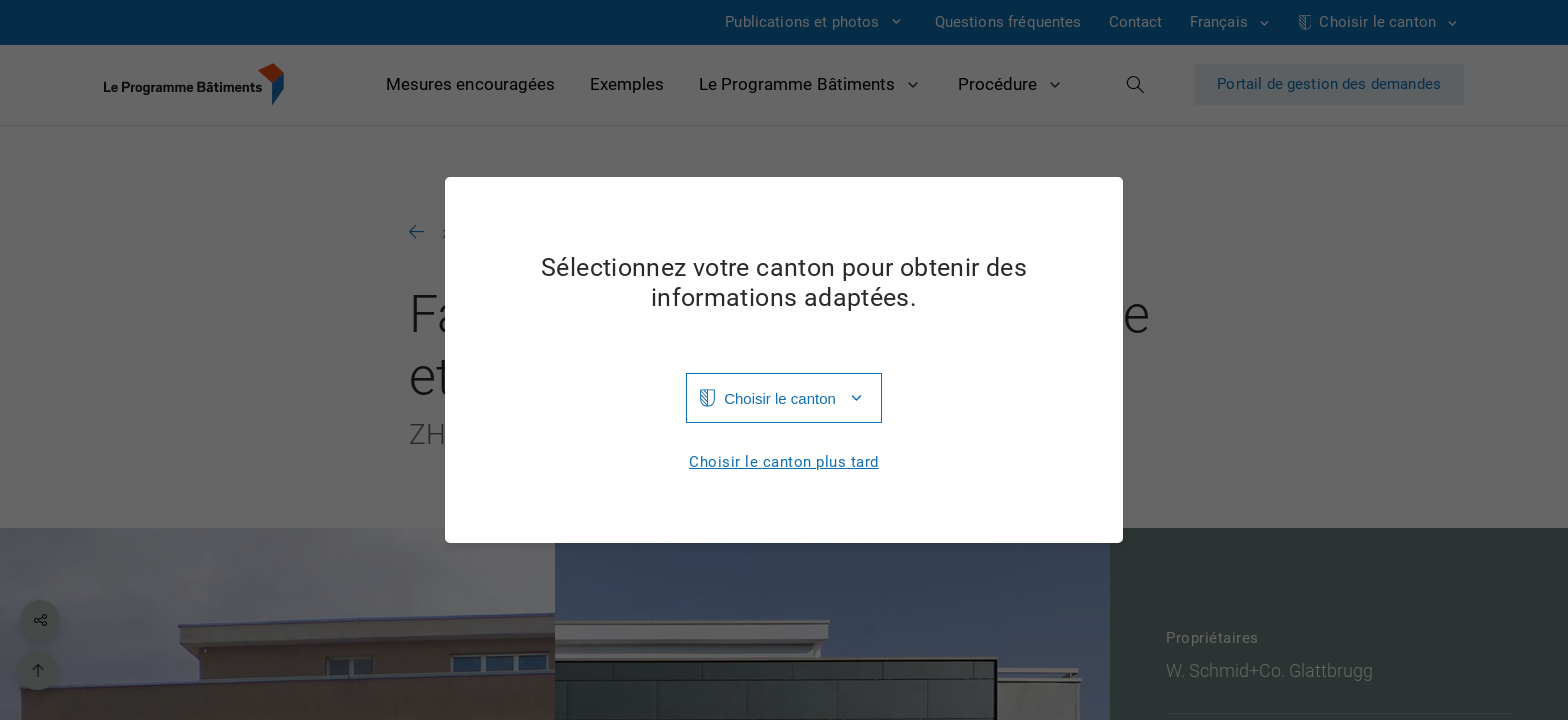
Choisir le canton (780, 398)
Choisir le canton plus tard (784, 462)
